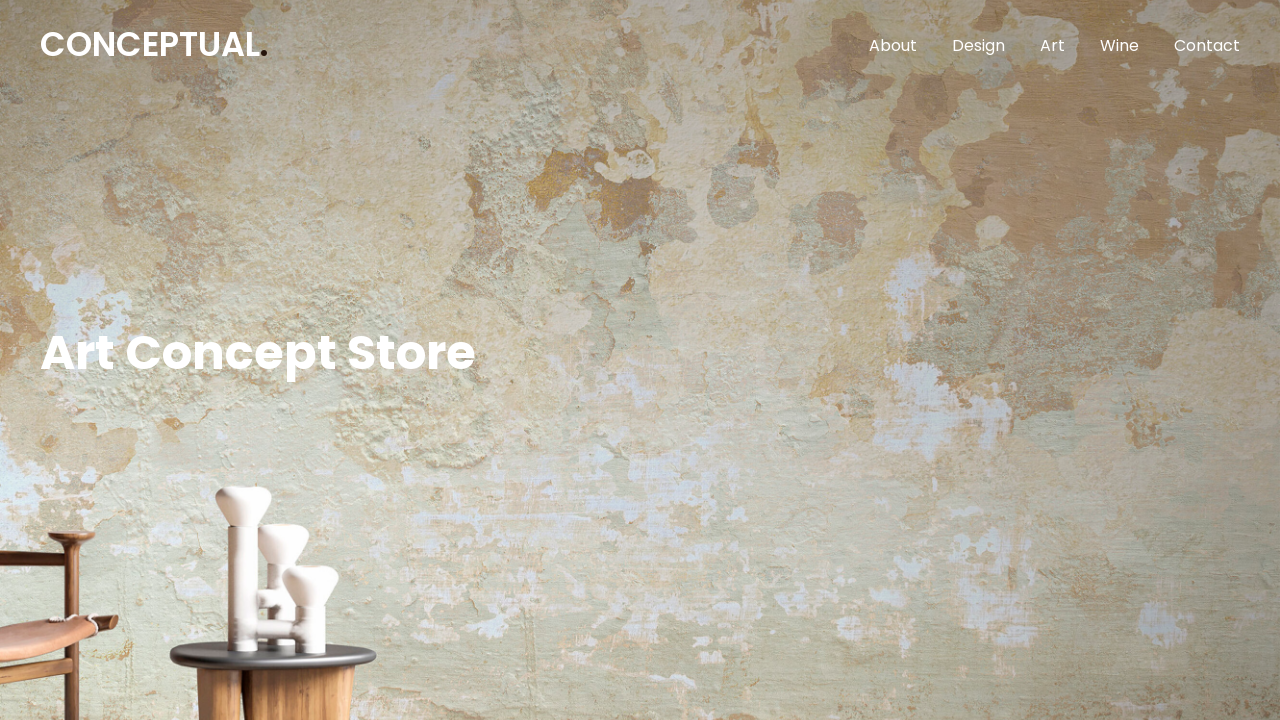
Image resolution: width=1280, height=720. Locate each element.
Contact (1207, 45)
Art (1052, 45)
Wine (1119, 45)
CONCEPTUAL (154, 44)
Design (978, 45)
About (893, 45)
